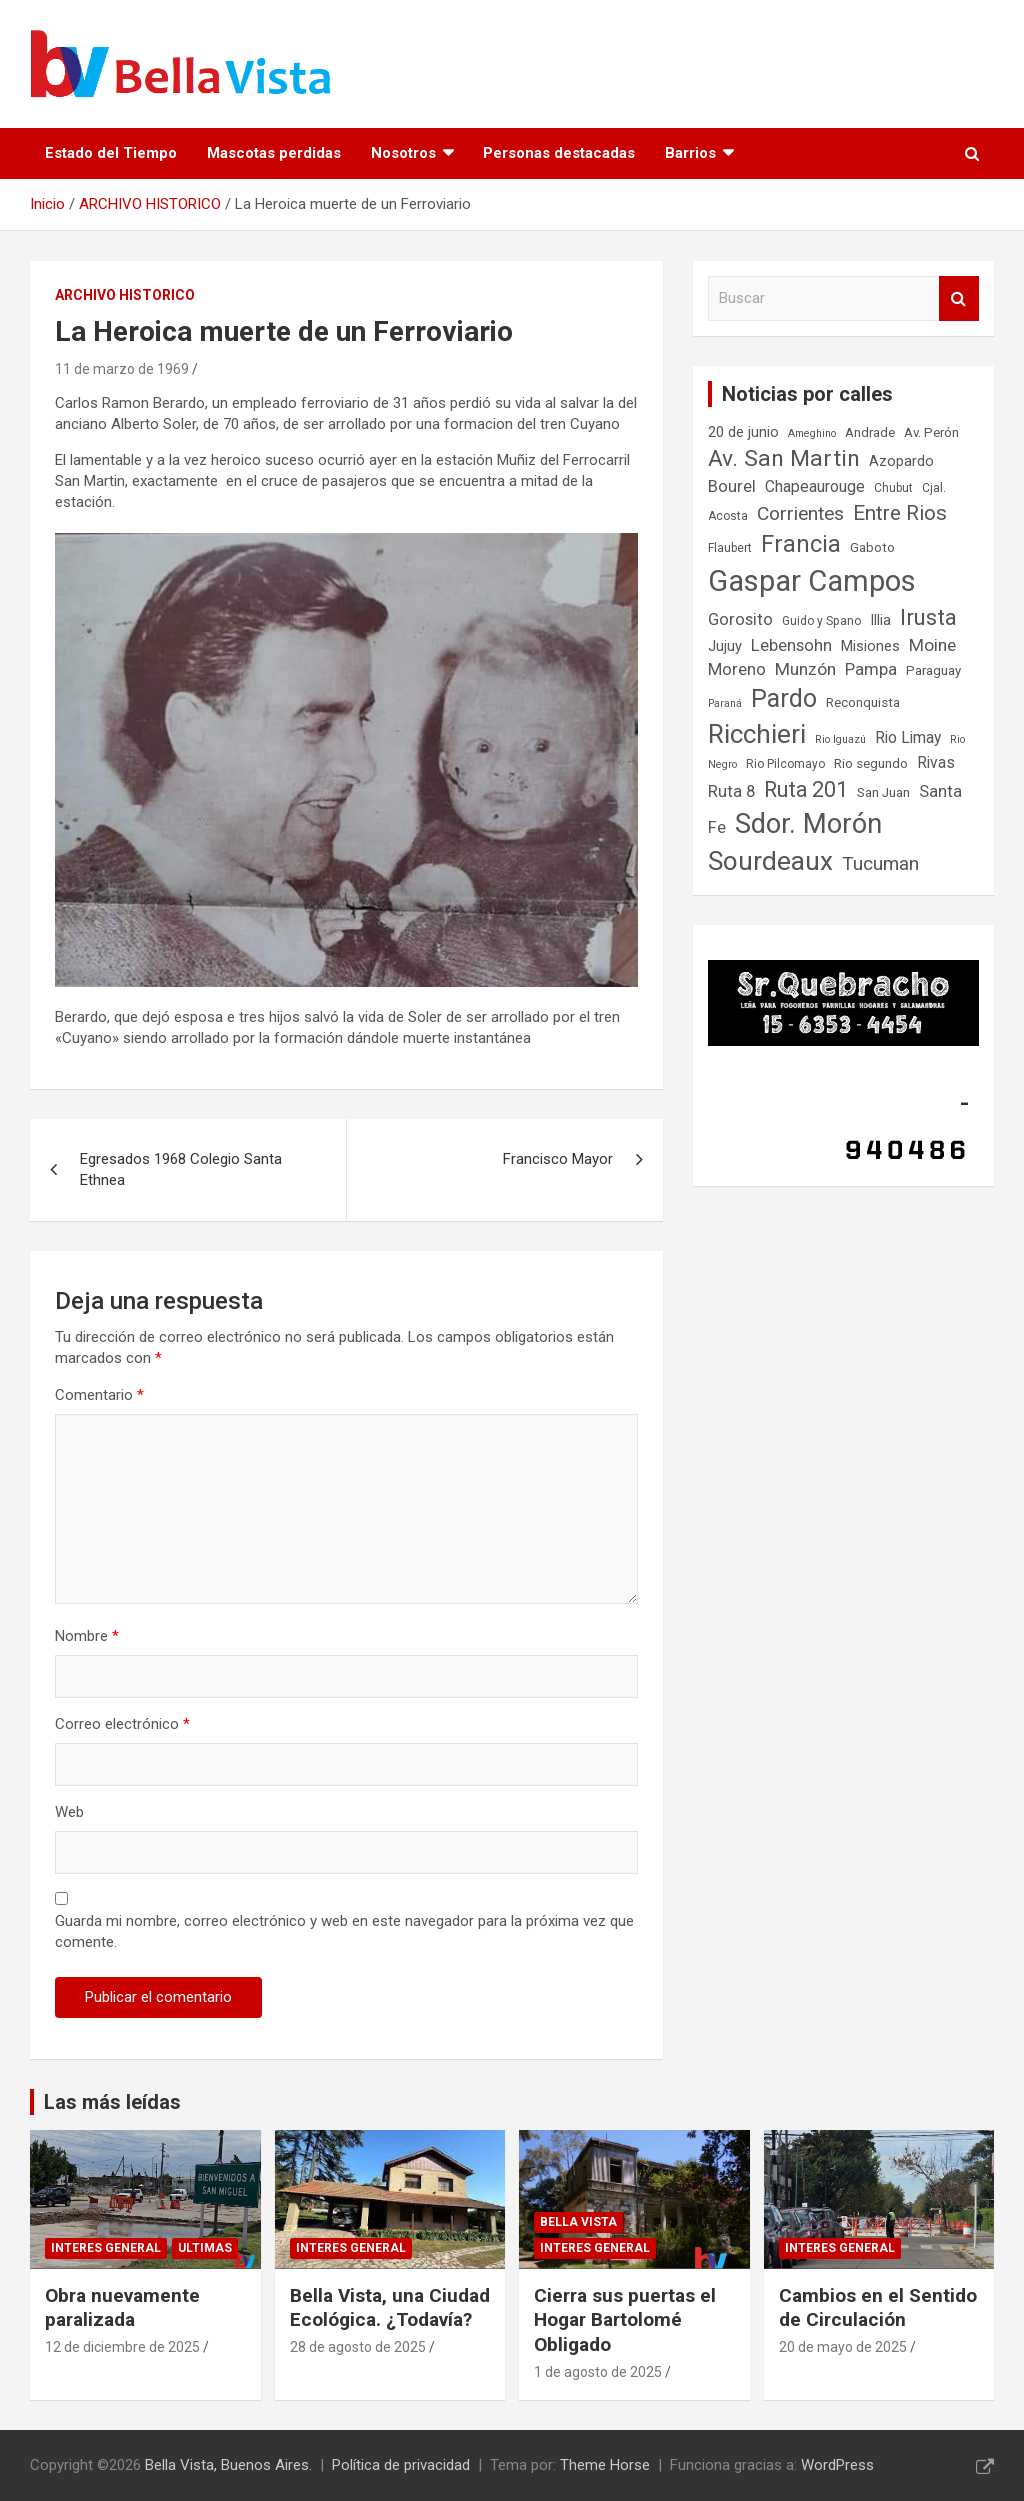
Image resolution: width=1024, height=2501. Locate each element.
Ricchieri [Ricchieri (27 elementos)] (757, 734)
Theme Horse (605, 2465)
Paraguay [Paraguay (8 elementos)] (933, 670)
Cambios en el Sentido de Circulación (878, 2308)
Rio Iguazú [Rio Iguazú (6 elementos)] (840, 739)
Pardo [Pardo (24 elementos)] (784, 698)
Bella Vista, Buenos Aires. (228, 2465)
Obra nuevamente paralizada (122, 2308)
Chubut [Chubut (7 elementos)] (893, 488)
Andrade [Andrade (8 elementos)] (870, 432)
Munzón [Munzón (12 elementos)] (805, 669)
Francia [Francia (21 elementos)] (801, 544)
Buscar (959, 298)
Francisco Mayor (558, 1159)
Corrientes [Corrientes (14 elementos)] (800, 513)
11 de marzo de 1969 (122, 369)
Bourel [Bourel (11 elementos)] (732, 486)
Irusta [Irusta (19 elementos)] (928, 617)
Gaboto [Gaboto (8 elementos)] (872, 547)
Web (69, 1812)
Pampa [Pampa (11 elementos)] (871, 669)
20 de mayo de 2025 (843, 2347)
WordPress (837, 2465)
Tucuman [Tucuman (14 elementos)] (880, 863)
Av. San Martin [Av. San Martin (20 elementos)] (784, 458)
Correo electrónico (122, 1724)
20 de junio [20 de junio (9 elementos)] (743, 432)
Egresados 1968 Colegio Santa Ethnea (181, 1169)
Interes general (106, 2248)
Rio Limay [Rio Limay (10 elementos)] (908, 738)
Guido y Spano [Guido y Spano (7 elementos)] (821, 621)
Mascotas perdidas (274, 153)
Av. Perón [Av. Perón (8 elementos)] (931, 432)
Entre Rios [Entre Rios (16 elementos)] (900, 513)
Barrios (690, 153)
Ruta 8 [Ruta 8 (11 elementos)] (731, 791)
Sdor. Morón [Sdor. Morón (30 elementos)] (808, 824)
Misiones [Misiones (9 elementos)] (870, 646)
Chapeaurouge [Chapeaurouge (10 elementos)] (815, 487)
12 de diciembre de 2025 (122, 2347)
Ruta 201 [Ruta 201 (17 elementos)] (806, 789)
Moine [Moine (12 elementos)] (932, 645)
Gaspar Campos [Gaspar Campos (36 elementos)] (812, 581)
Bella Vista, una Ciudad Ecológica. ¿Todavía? (390, 2308)
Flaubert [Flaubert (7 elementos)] (730, 548)
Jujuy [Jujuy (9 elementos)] (725, 646)
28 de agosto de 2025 (358, 2347)
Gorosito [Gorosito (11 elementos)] (740, 619)
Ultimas (205, 2248)
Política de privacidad (401, 2465)
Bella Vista (578, 2222)
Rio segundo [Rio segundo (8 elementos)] (871, 763)
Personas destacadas (559, 153)
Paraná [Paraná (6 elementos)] (725, 703)
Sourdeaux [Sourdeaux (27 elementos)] (770, 861)
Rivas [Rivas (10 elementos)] (936, 763)
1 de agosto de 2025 (598, 2372)
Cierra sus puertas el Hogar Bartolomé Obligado (625, 2320)
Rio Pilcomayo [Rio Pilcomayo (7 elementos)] (785, 764)
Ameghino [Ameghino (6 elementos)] (812, 433)
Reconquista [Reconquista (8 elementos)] (863, 702)
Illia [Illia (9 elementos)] (880, 620)
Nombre (87, 1636)
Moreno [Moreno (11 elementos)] (737, 669)
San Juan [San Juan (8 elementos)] (883, 792)
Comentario (99, 1395)
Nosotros (403, 153)
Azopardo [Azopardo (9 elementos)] (901, 461)
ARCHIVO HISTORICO (125, 295)
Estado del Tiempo (111, 153)
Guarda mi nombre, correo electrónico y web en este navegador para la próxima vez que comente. (344, 1931)
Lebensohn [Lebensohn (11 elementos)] (791, 645)
